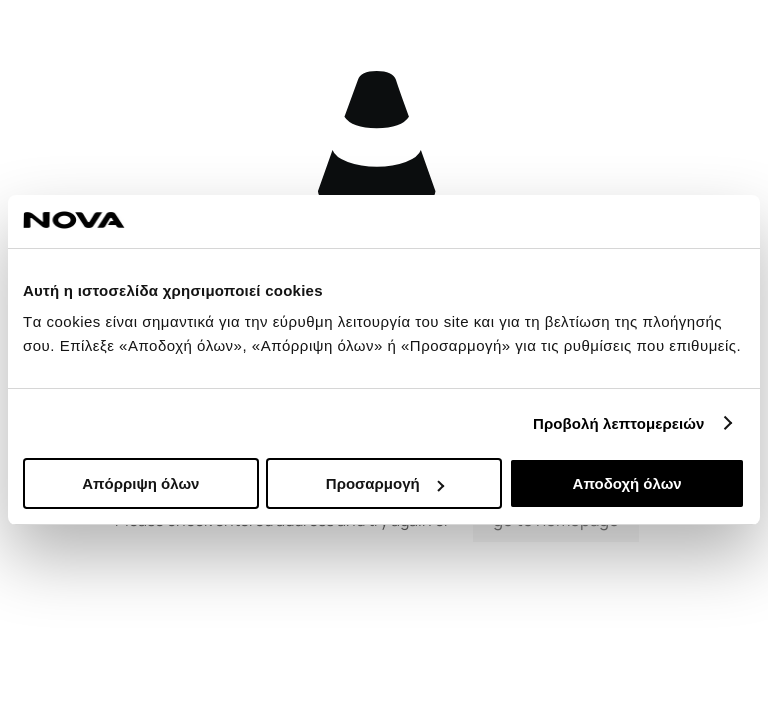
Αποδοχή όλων (627, 483)
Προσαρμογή (385, 483)
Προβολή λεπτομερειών (619, 423)
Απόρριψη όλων (140, 483)
